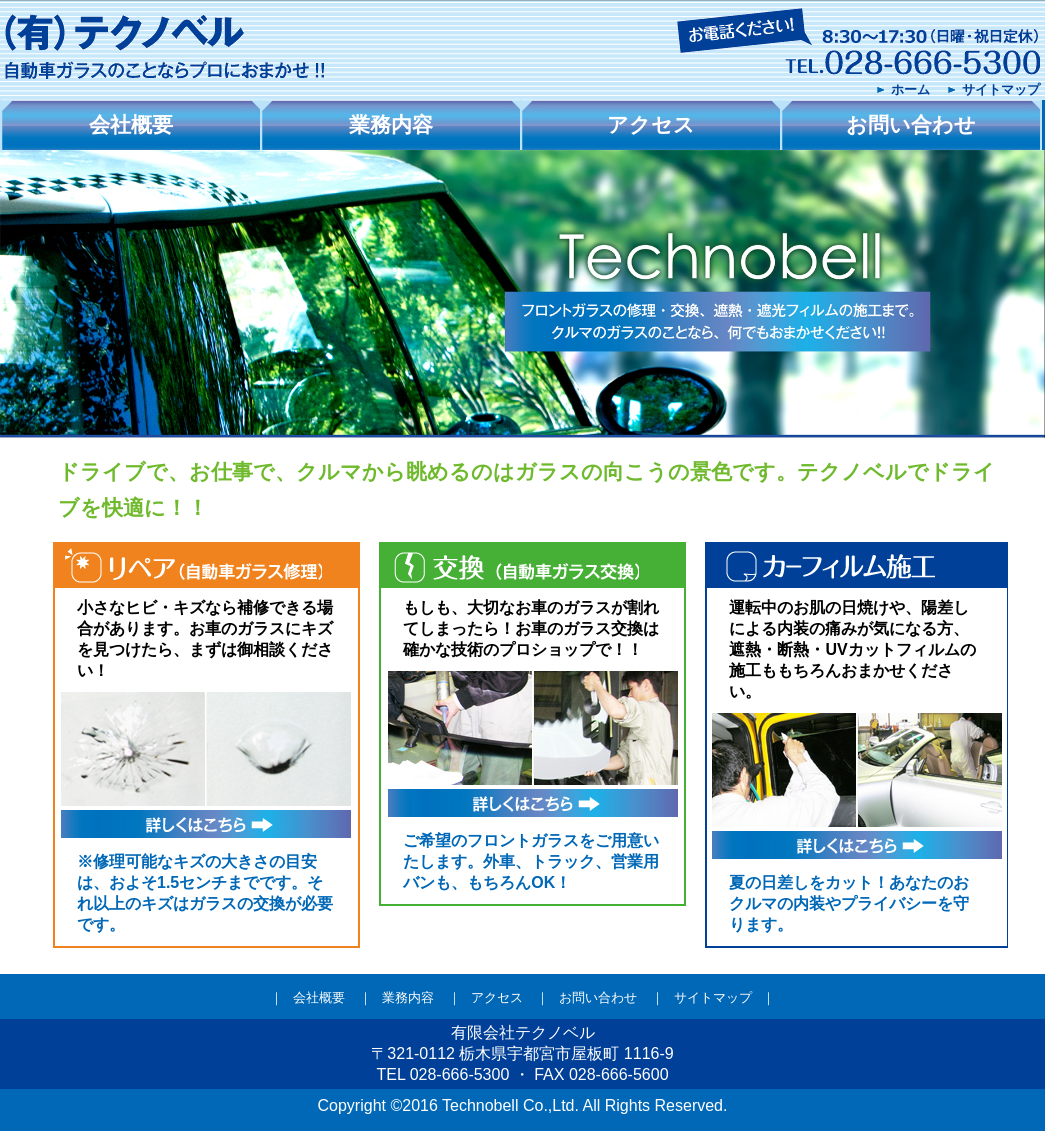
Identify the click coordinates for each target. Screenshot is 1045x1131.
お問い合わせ (598, 997)
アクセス (497, 997)
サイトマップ (1001, 89)
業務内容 (408, 997)
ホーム (910, 89)
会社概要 (319, 997)
